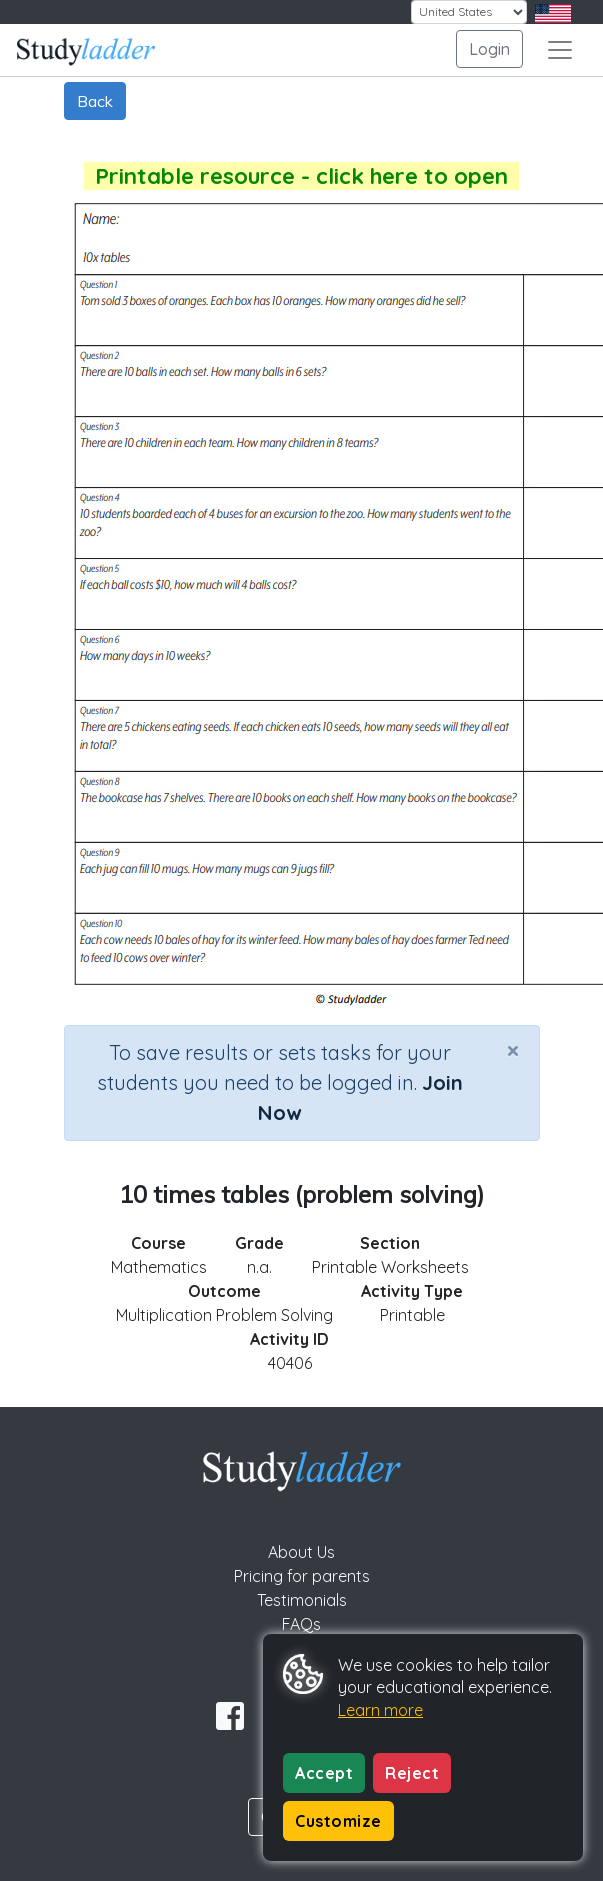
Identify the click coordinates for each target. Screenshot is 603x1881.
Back (95, 101)
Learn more (380, 1710)
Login (489, 49)
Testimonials (302, 1600)
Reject (412, 1773)
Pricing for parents (302, 1576)
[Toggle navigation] (560, 50)
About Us (301, 1552)
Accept (324, 1773)
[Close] (513, 1050)
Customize (338, 1821)
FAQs (301, 1624)
